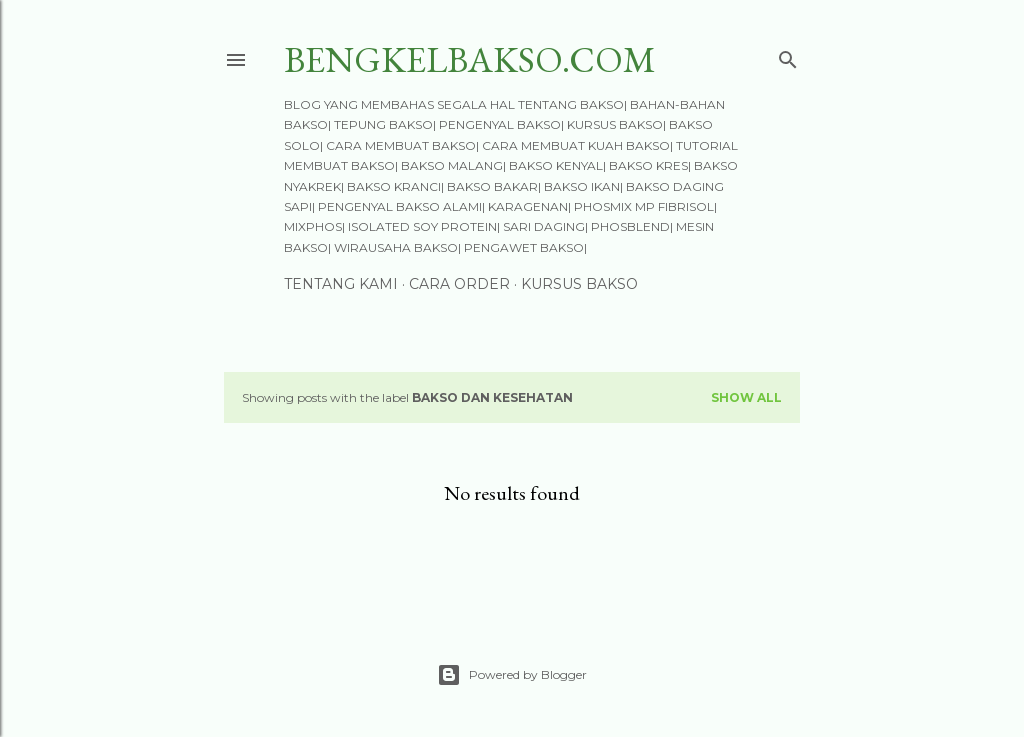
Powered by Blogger (512, 675)
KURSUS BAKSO (579, 284)
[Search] (788, 55)
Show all (746, 397)
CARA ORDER (459, 284)
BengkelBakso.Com (470, 59)
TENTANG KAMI (341, 284)
